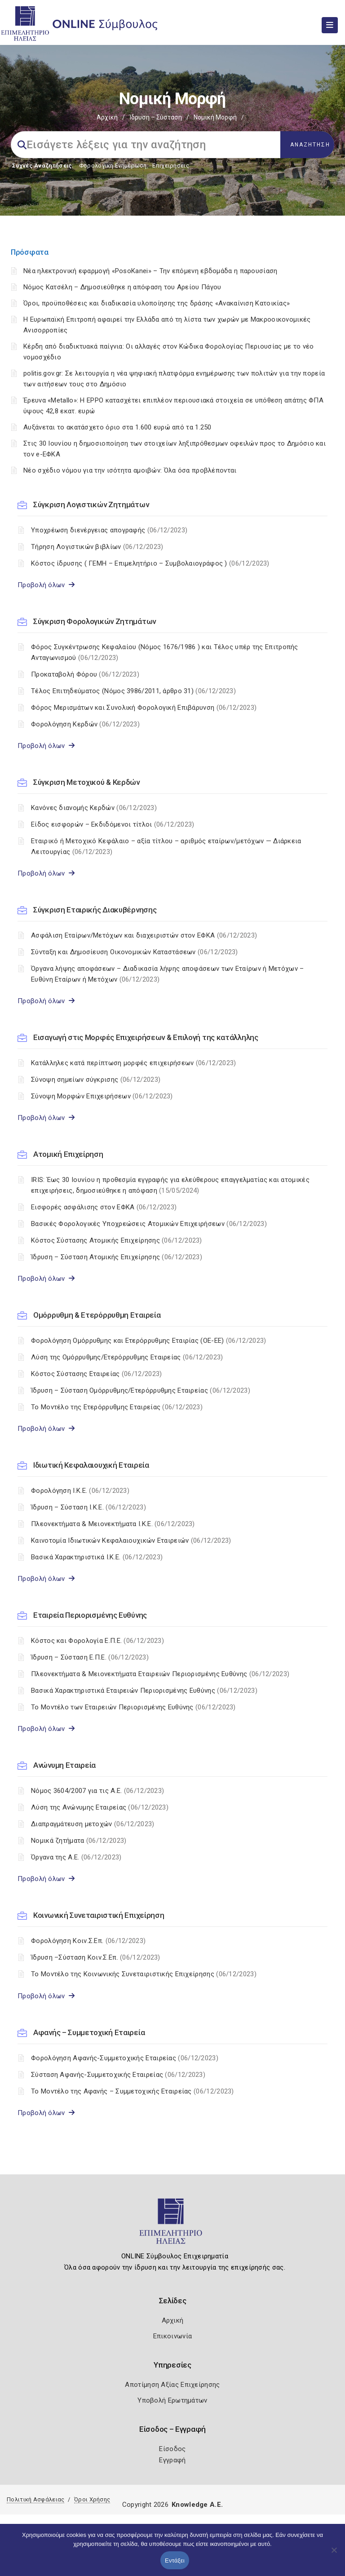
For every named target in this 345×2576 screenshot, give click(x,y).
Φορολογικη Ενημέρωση (113, 165)
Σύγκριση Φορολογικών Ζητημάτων (94, 621)
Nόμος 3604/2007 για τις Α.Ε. (97, 1791)
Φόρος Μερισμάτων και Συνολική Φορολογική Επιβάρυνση (144, 708)
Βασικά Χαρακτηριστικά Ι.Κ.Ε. (97, 1557)
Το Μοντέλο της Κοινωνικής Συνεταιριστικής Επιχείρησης (144, 1974)
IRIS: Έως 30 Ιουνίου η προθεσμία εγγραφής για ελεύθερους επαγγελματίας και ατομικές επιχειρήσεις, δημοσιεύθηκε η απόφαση (170, 1185)
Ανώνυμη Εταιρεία (64, 1765)
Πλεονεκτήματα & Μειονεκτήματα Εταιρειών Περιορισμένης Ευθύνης (160, 1674)
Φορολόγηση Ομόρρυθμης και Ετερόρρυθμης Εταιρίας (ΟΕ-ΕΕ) (148, 1341)
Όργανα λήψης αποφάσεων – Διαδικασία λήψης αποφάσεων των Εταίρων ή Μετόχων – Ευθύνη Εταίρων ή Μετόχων (167, 974)
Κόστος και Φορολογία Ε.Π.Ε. (97, 1641)
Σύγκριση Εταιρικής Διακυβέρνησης (94, 909)
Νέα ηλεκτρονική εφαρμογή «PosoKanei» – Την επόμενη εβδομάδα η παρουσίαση (150, 271)
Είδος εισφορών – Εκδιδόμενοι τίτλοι (112, 824)
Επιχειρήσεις (170, 165)
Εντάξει (175, 2560)
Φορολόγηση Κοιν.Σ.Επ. (88, 1941)
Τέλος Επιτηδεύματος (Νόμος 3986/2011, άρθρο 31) (133, 691)
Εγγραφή (172, 2460)
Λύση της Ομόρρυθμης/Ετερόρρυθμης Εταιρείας (127, 1357)
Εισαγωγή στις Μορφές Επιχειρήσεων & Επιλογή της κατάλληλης (145, 1037)
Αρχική (107, 117)
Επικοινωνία (172, 2336)
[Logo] (173, 2225)
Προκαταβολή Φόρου (85, 674)
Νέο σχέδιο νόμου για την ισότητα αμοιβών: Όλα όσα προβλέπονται (131, 470)
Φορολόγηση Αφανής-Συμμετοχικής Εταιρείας (124, 2058)
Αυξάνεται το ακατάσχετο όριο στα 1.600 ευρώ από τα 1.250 (117, 427)
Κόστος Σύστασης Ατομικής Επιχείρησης (116, 1240)
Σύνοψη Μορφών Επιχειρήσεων (102, 1096)
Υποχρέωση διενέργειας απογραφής (109, 530)
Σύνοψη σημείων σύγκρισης (95, 1080)
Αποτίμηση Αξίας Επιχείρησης (172, 2385)
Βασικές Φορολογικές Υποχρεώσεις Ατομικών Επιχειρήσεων (149, 1224)
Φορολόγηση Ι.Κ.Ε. (80, 1491)
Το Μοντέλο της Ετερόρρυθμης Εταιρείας (117, 1407)
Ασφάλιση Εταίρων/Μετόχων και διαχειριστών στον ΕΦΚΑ (144, 935)
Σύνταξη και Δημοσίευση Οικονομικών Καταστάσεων (134, 952)
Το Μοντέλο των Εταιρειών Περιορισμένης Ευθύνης (133, 1707)
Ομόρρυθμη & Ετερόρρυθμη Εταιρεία (96, 1314)
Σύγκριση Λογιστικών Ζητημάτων (91, 504)
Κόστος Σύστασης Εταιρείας (96, 1374)
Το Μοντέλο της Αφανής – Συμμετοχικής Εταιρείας (132, 2091)
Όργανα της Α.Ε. (76, 1857)
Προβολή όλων (46, 585)
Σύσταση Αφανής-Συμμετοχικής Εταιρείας (118, 2075)
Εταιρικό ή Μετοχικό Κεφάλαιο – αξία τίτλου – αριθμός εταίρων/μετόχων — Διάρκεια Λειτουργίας (166, 846)
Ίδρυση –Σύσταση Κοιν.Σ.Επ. (95, 1957)
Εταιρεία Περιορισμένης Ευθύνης (90, 1615)
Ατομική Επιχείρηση (68, 1154)
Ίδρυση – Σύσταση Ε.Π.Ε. (90, 1657)
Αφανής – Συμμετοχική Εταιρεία (89, 2032)
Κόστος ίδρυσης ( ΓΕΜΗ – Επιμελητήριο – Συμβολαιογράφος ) (150, 563)
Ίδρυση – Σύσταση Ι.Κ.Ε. (88, 1507)
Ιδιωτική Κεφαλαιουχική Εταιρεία (91, 1465)
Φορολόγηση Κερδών (85, 724)
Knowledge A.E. (197, 2505)
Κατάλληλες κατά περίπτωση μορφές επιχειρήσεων (133, 1063)
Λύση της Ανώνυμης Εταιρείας (99, 1807)
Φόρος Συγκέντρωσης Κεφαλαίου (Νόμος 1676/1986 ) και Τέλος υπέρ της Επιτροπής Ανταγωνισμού (164, 652)
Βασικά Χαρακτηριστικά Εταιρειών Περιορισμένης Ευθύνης (144, 1690)
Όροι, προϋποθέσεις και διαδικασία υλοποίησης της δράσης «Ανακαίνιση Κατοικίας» (156, 303)
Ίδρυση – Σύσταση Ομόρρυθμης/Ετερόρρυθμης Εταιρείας (140, 1390)
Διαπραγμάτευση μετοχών (93, 1824)
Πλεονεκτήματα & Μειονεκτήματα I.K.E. (113, 1524)
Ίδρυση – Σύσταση (155, 117)
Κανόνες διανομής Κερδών (94, 808)
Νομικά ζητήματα (78, 1841)
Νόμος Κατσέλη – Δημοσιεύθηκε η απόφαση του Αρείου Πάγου (122, 287)
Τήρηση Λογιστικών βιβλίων (97, 547)
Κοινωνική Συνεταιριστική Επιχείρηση (98, 1915)
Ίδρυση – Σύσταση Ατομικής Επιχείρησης (116, 1257)
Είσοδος (172, 2449)
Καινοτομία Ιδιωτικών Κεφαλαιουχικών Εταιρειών (131, 1540)
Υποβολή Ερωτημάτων (172, 2400)
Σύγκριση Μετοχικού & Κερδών (86, 782)
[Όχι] (333, 2554)
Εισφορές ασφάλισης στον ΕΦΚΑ (104, 1207)
